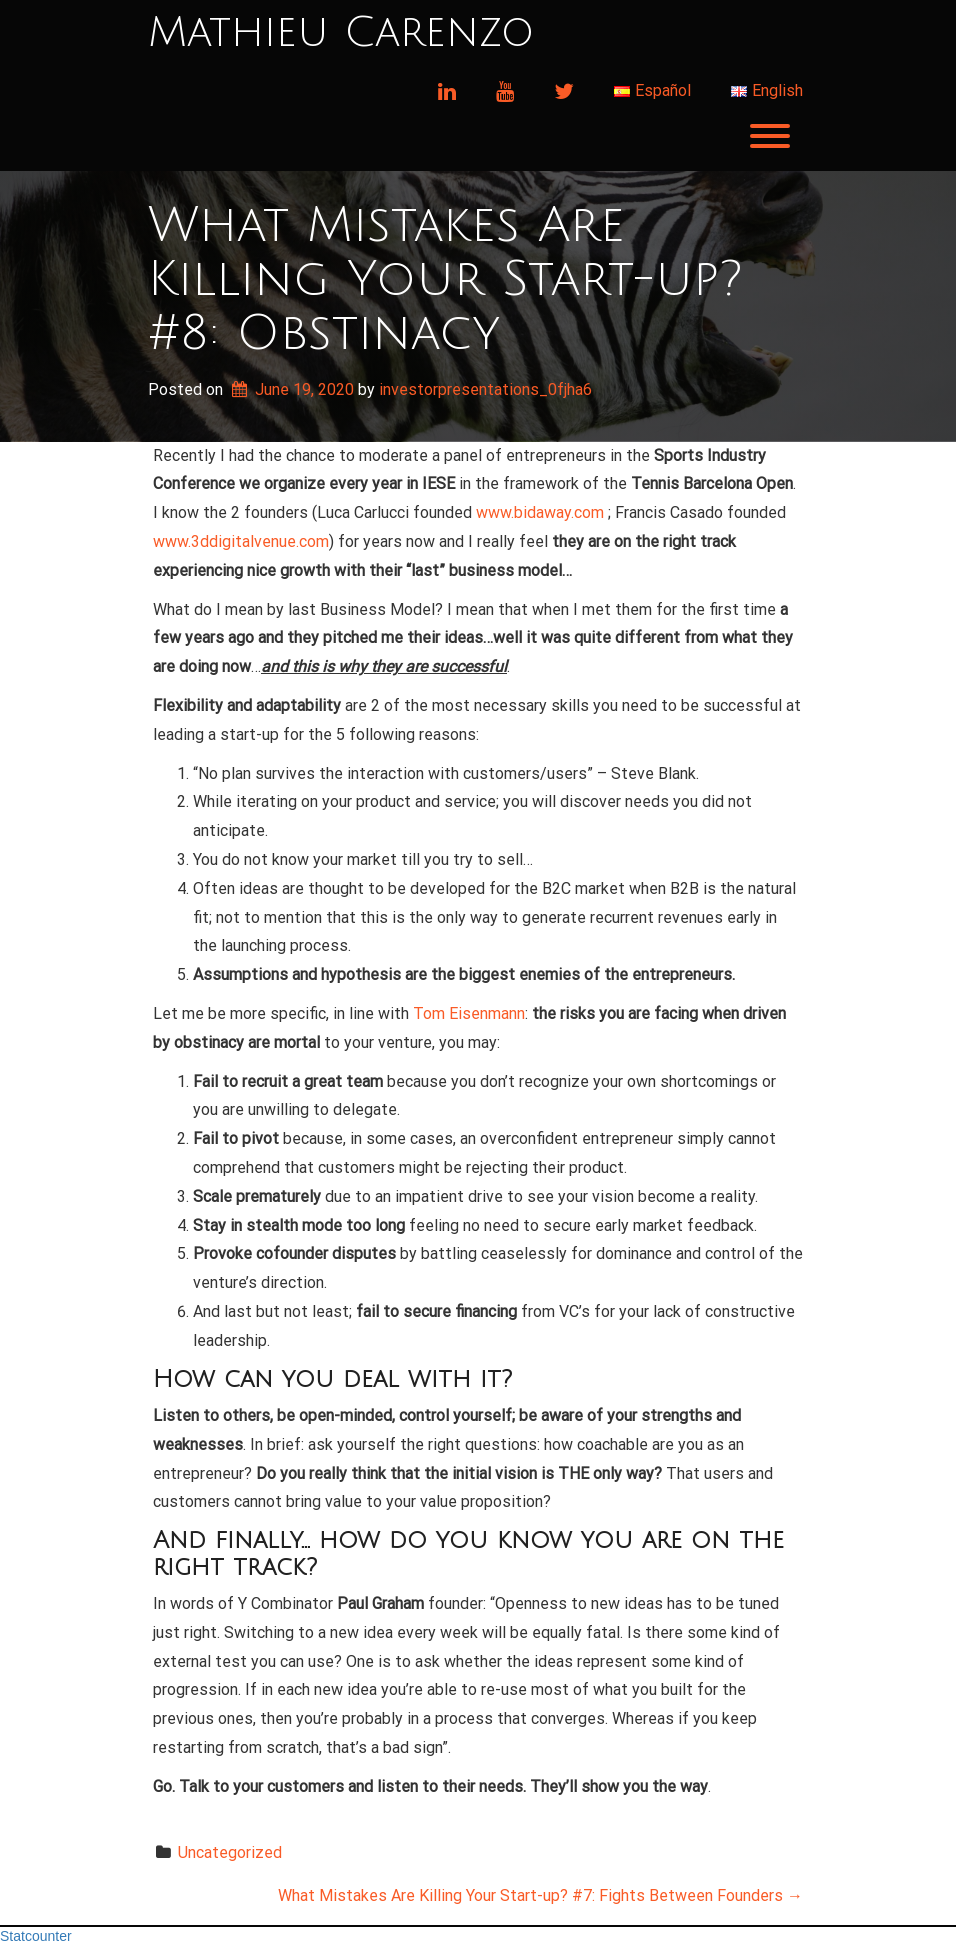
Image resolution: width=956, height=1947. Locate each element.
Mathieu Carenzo (341, 33)
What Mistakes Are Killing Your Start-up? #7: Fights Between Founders (540, 1895)
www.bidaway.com (540, 512)
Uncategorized (230, 1852)
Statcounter (36, 1936)
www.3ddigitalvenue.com (241, 541)
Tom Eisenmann (469, 1013)
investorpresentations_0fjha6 (485, 389)
